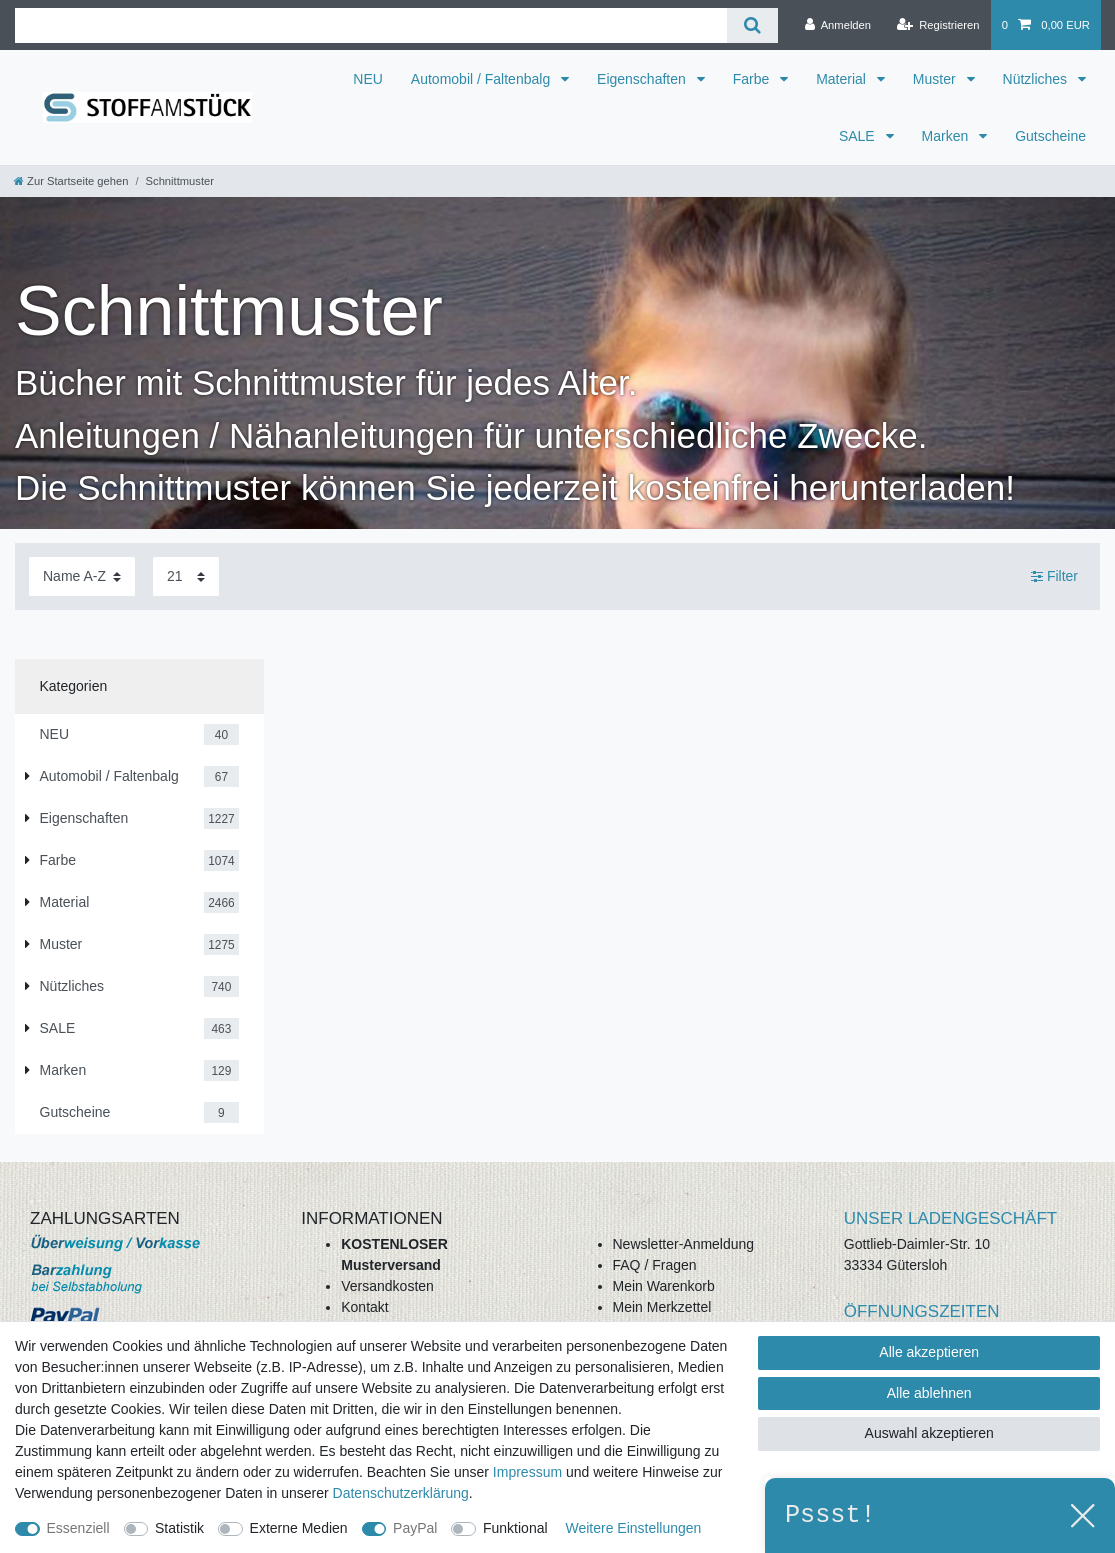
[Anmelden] (837, 25)
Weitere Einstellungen (633, 1528)
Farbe (753, 79)
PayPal (415, 1528)
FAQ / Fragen (655, 1265)
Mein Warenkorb (664, 1286)
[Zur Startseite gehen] (71, 181)
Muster (936, 79)
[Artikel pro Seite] (186, 576)
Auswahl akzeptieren (929, 1433)
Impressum (527, 1472)
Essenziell (78, 1528)
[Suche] (752, 25)
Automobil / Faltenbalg (482, 79)
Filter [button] (1054, 577)
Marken (947, 136)
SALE (859, 136)
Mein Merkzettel (662, 1307)
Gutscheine (1050, 136)
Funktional (515, 1528)
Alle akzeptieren (929, 1352)
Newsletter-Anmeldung (684, 1244)
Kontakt (364, 1307)
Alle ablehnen (929, 1393)
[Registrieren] (937, 25)
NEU (368, 79)
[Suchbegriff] (371, 25)
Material (843, 79)
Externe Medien (299, 1528)
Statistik (179, 1528)
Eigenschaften (643, 79)
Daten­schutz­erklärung (401, 1493)
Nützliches (1037, 79)
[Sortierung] (82, 576)
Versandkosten (387, 1286)
